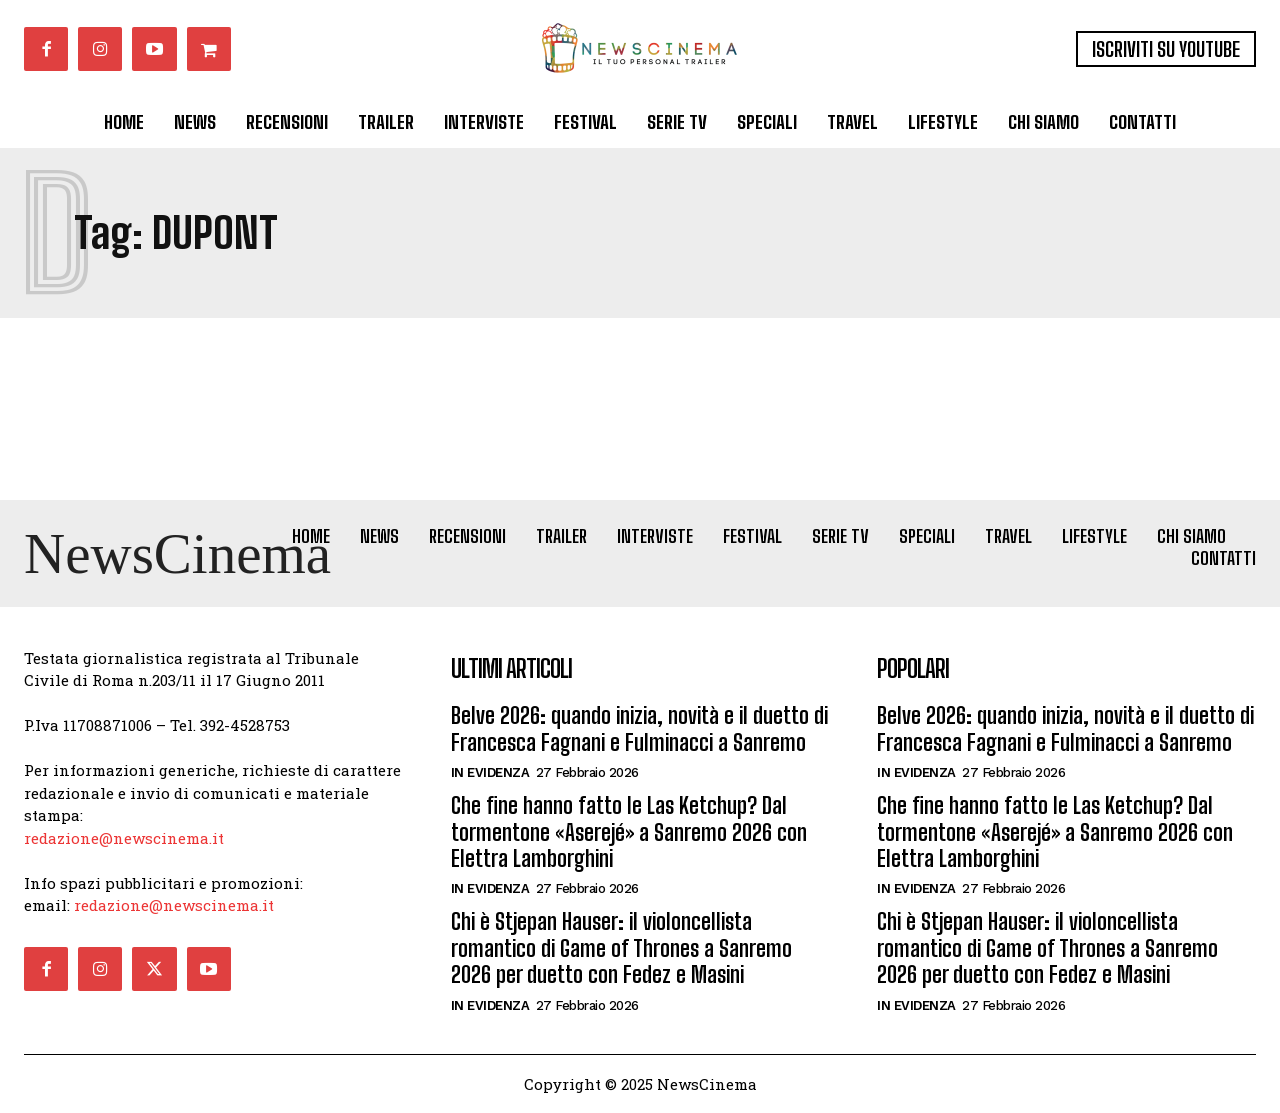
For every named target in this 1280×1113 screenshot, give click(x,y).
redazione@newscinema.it (124, 838)
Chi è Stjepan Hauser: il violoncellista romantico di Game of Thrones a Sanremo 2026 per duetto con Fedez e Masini (621, 948)
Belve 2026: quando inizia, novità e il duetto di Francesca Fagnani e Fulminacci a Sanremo (639, 728)
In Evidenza (490, 772)
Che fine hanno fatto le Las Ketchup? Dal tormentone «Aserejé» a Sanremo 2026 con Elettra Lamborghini (629, 832)
